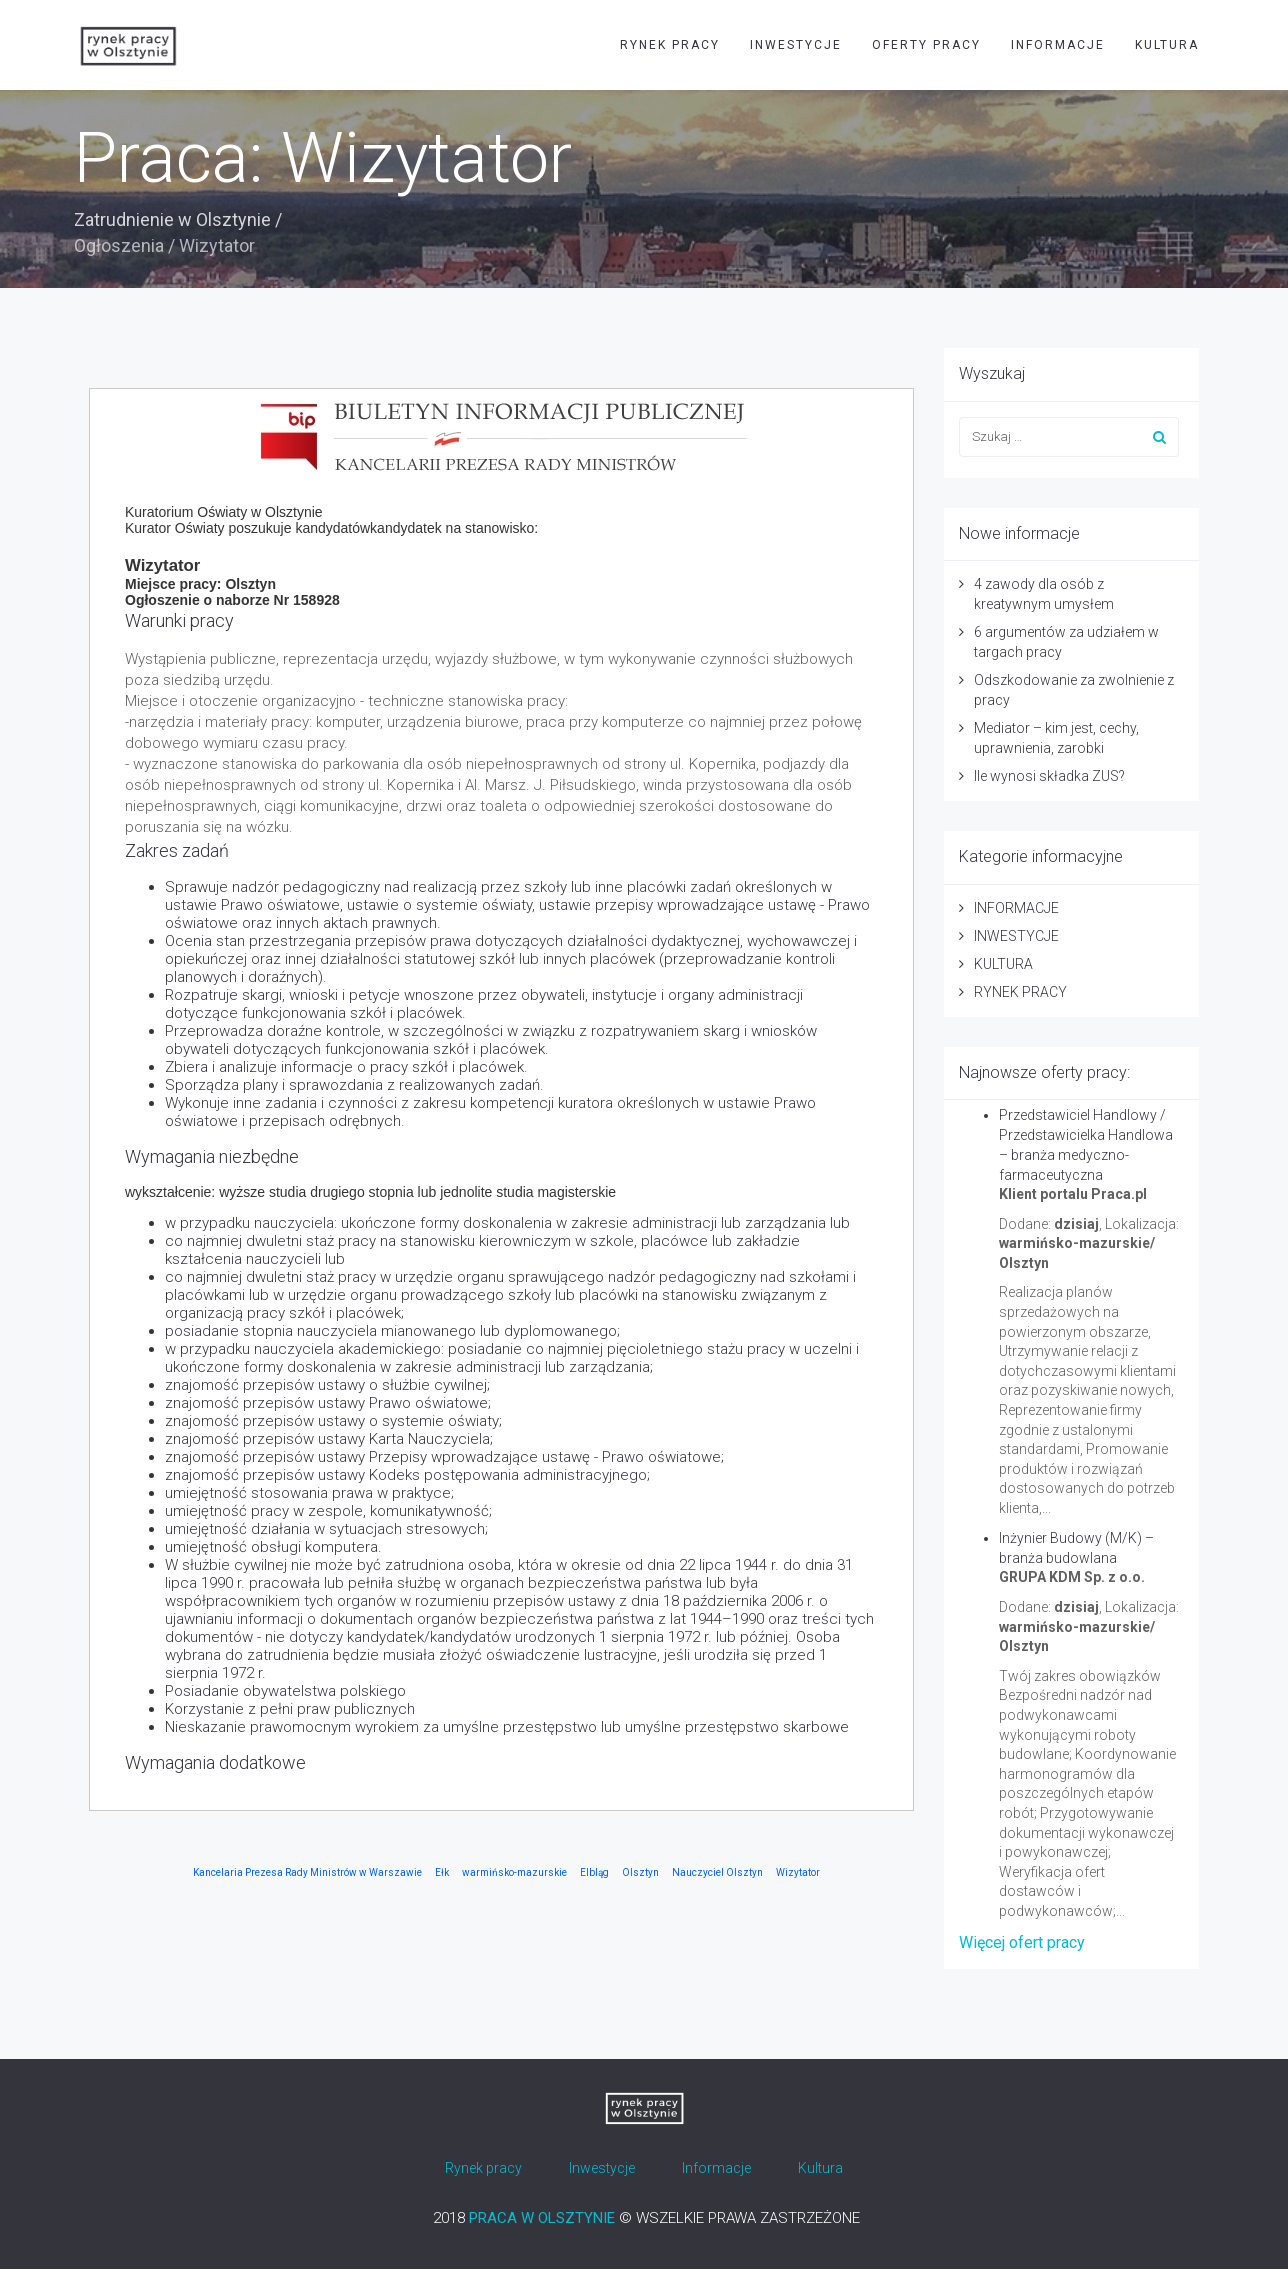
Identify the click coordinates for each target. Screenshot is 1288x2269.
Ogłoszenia (119, 245)
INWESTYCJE (796, 45)
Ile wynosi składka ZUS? (1049, 776)
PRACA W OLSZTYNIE (542, 2218)
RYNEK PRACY (670, 45)
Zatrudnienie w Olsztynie (172, 219)
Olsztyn (640, 1872)
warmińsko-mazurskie (514, 1872)
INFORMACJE (1058, 45)
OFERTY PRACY (926, 45)
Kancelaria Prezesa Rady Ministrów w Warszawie (307, 1872)
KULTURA (1167, 45)
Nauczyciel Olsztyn (717, 1872)
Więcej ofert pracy (1022, 1942)
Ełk (442, 1872)
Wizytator (798, 1872)
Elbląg (594, 1872)
